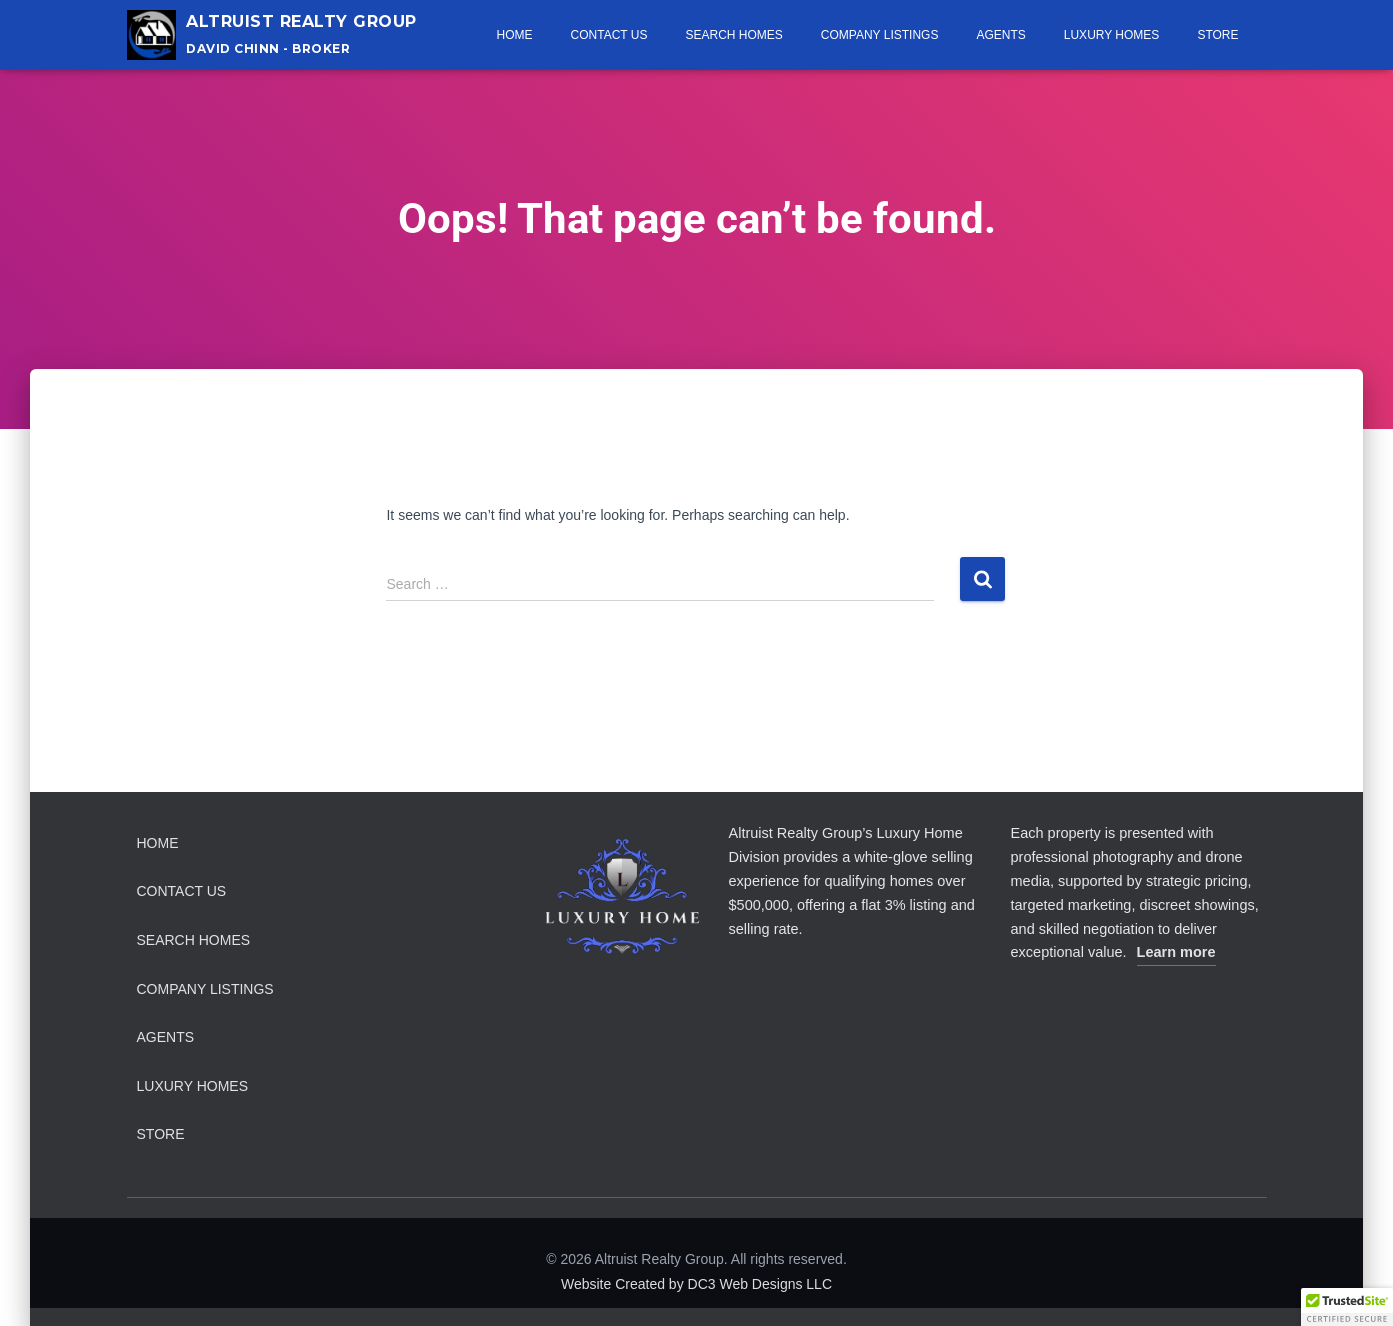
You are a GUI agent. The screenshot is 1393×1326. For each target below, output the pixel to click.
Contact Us (609, 35)
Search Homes (733, 35)
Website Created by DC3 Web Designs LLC (696, 1284)
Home (515, 35)
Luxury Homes (1112, 35)
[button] (1347, 1307)
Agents (1000, 35)
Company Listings (880, 35)
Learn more (1176, 952)
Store (1217, 35)
